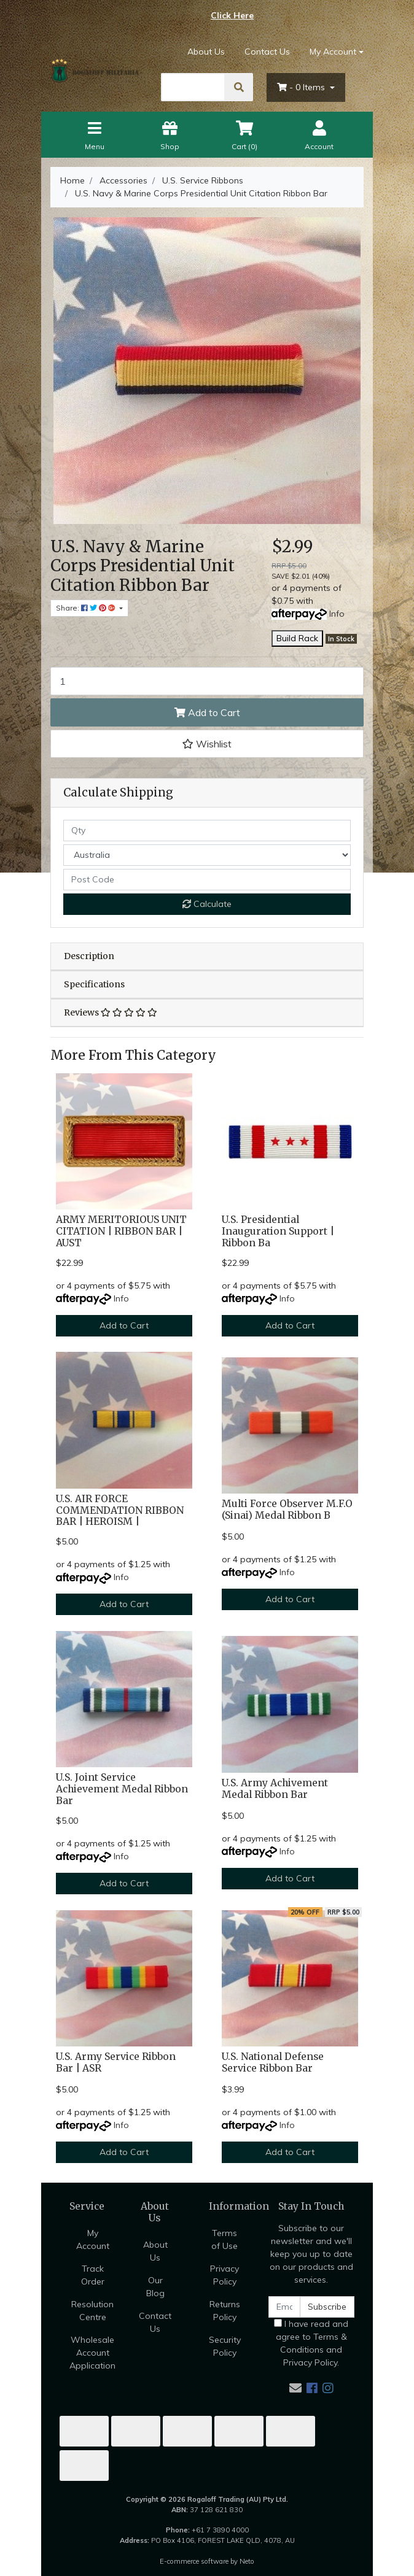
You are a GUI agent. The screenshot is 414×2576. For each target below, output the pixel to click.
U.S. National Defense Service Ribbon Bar (273, 2062)
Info (337, 613)
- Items (302, 87)
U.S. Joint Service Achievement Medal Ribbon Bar (122, 1789)
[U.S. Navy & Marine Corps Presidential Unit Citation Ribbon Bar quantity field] (207, 681)
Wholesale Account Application (92, 2352)
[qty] (207, 830)
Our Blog (155, 2287)
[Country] (207, 855)
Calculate (207, 903)
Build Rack (297, 638)
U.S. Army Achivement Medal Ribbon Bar (275, 1788)
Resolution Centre (92, 2311)
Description (89, 956)
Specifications (94, 984)
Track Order (92, 2275)
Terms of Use (224, 2239)
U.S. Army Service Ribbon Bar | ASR (116, 2062)
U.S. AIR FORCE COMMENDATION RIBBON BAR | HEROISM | (120, 1510)
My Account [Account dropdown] (333, 51)
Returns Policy (224, 2311)
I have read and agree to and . (311, 2343)
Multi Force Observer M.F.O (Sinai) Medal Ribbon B (287, 1509)
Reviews (110, 1012)
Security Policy (225, 2346)
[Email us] (295, 2388)
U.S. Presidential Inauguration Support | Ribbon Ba (278, 1231)
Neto (247, 2561)
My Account (92, 2239)
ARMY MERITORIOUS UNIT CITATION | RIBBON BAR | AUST (121, 1231)
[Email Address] (284, 2307)
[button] (207, 744)
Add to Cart (207, 712)
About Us (206, 51)
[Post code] (207, 879)
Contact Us (267, 51)
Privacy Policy (224, 2275)
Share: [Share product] (86, 607)
